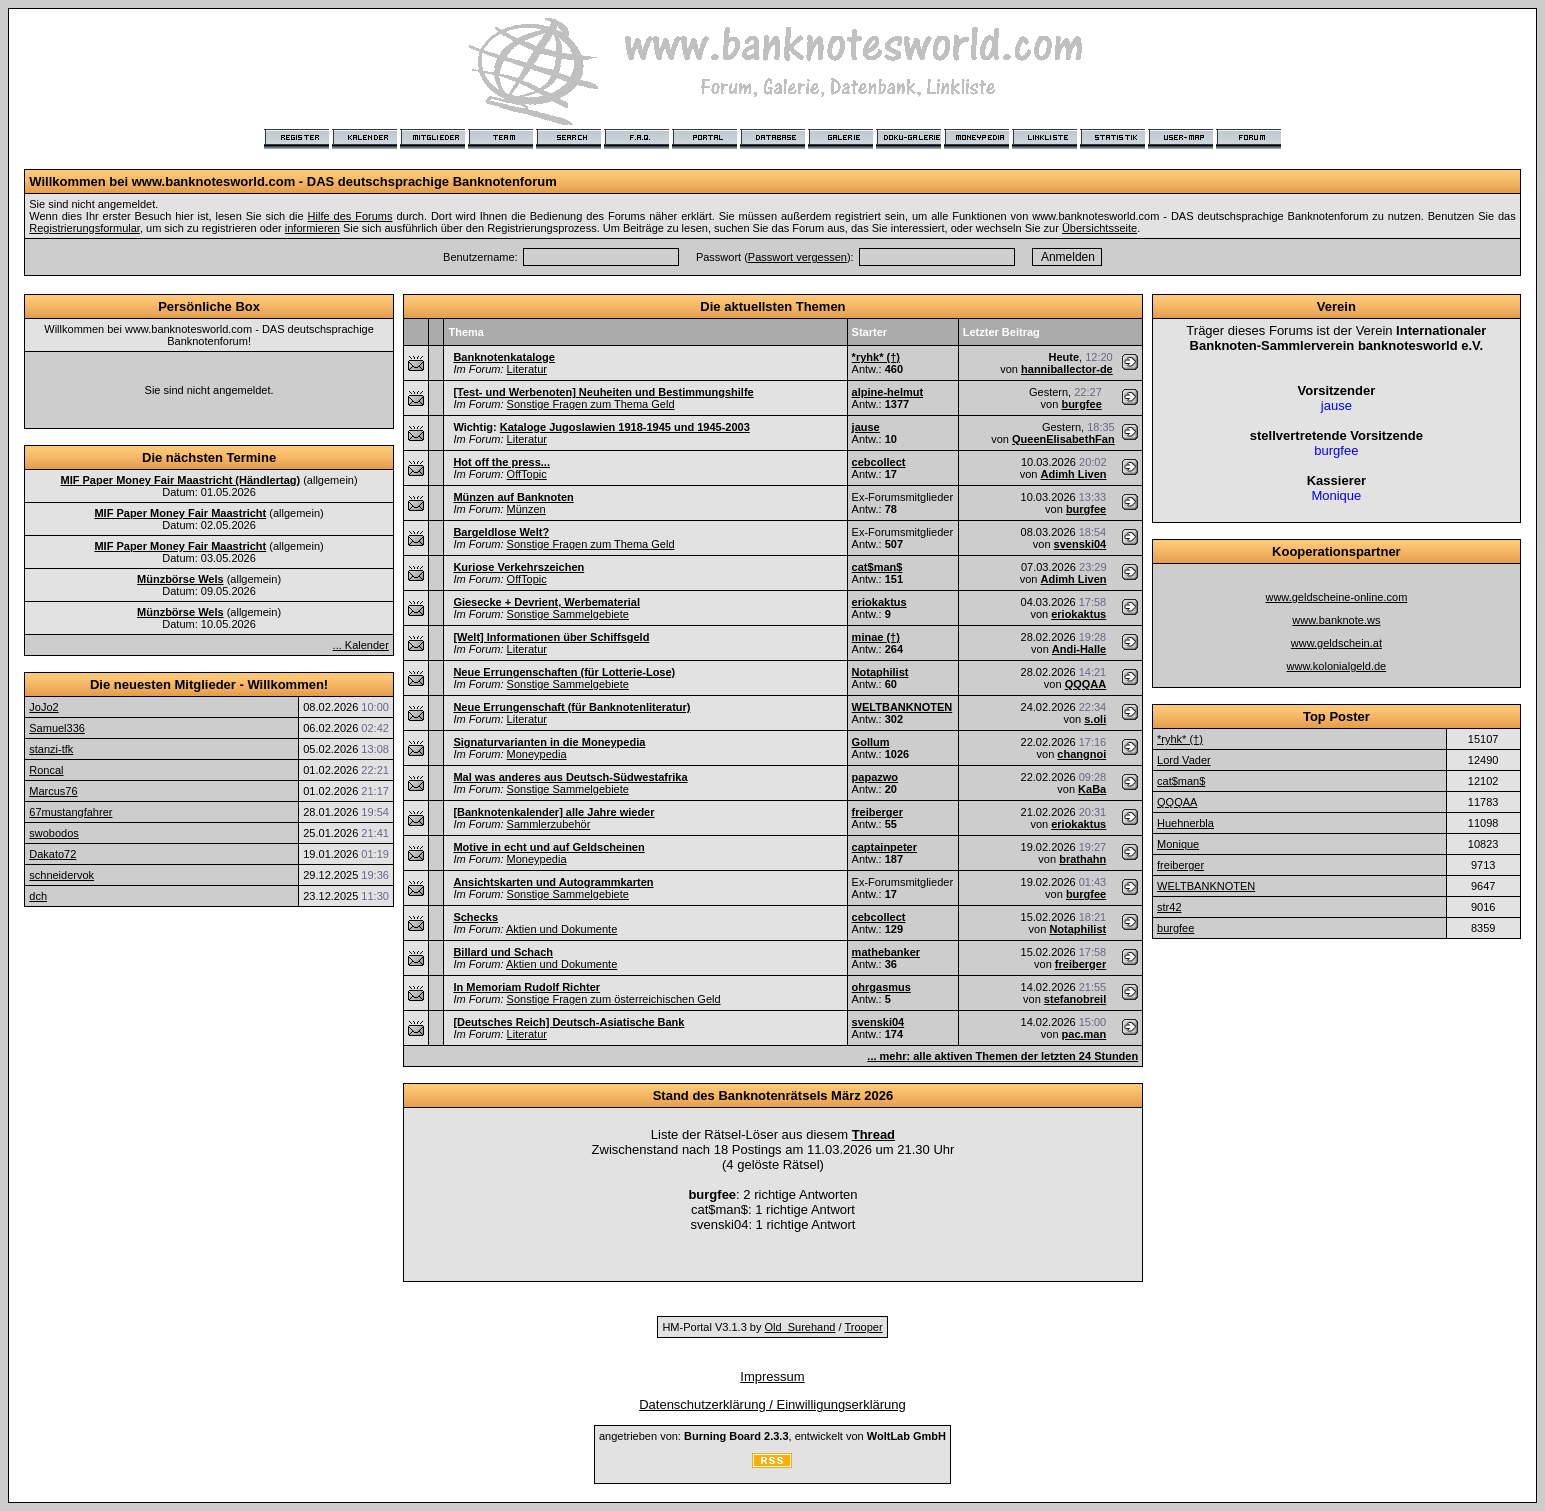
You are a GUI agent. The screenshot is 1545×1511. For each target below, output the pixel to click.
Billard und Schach (503, 952)
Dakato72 (52, 854)
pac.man (1084, 1034)
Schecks (475, 917)
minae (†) (876, 637)
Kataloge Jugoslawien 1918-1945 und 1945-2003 (625, 427)
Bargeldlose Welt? (501, 532)
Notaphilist (880, 672)
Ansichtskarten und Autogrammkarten (553, 882)
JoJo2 (43, 707)
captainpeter (884, 847)
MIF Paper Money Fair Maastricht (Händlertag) (181, 480)
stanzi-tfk (51, 749)
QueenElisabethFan (1063, 439)
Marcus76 (53, 791)
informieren (312, 228)
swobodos (54, 833)
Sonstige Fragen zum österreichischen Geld (614, 999)
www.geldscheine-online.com (1336, 597)
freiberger (877, 812)
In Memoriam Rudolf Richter (526, 987)
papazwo (875, 777)
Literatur (527, 369)
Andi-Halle (1079, 649)
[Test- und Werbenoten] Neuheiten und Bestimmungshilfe (603, 392)
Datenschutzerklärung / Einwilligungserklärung (772, 1404)
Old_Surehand (800, 1327)
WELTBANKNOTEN (902, 707)
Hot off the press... (501, 462)
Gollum (871, 742)
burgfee (1081, 404)
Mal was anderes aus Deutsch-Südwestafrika (570, 777)
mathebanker (886, 952)
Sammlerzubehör (549, 824)
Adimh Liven (1074, 474)
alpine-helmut (888, 392)
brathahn (1082, 859)
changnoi (1081, 754)
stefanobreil (1075, 999)
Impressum (772, 1376)
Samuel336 (57, 728)
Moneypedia (537, 754)
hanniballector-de (1067, 369)
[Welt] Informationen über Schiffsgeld (551, 637)
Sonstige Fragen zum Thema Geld (591, 404)
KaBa (1092, 789)
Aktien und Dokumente (561, 929)
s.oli (1095, 719)
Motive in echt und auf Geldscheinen (548, 847)
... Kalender (361, 645)
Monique (1178, 844)
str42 (1169, 907)
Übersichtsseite (1099, 228)
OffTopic (527, 474)
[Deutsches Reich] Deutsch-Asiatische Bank (568, 1022)
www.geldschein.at (1336, 643)
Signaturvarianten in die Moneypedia (549, 742)
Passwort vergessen (797, 257)
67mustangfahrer (70, 812)
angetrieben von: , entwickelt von (772, 1436)
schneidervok (61, 875)
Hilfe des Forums (350, 216)
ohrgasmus (881, 987)
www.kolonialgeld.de (1337, 666)
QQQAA (1086, 684)
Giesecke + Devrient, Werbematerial (546, 602)
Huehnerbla (1185, 823)
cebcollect (879, 462)
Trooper (863, 1327)
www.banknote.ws (1336, 620)
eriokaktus (879, 602)
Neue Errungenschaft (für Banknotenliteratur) (571, 707)
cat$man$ (877, 567)
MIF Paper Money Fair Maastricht (180, 513)
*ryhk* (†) (876, 357)
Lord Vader (1184, 760)
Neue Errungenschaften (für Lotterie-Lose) (564, 672)
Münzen (526, 509)
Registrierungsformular (84, 228)
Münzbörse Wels (180, 579)
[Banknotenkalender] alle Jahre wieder (553, 812)
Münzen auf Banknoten (513, 497)
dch (38, 896)
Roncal (46, 770)
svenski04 (1080, 544)
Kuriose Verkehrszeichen (518, 567)
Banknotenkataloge (503, 357)
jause (866, 427)
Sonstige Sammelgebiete (568, 614)
